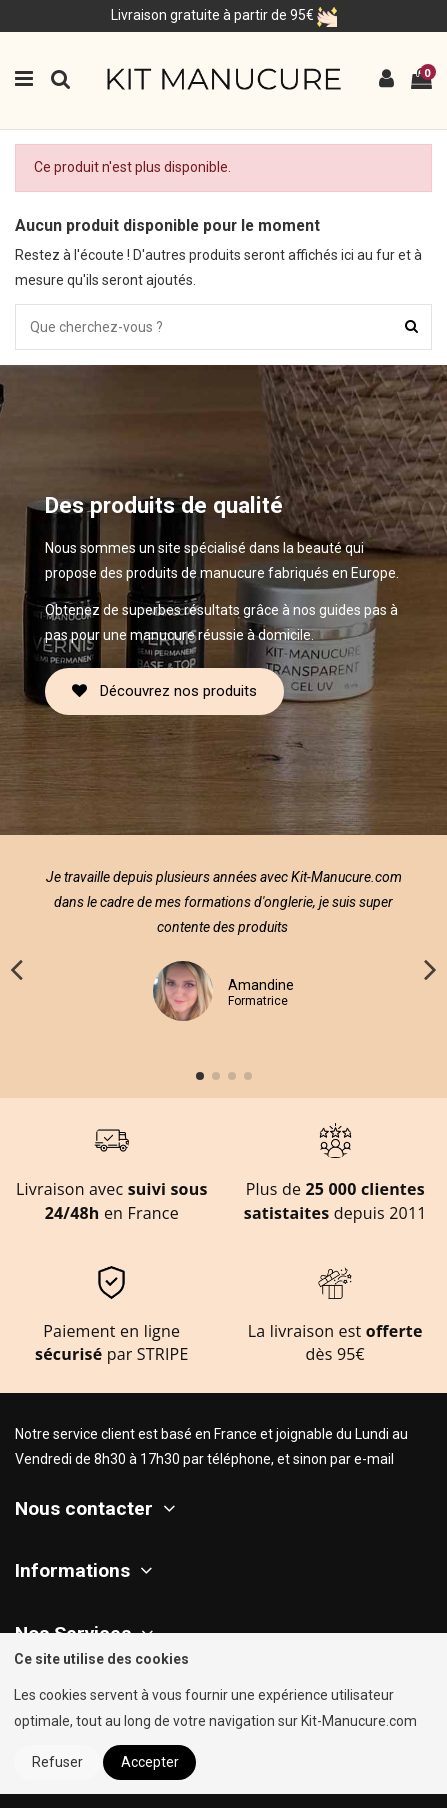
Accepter (150, 1762)
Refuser (57, 1762)
